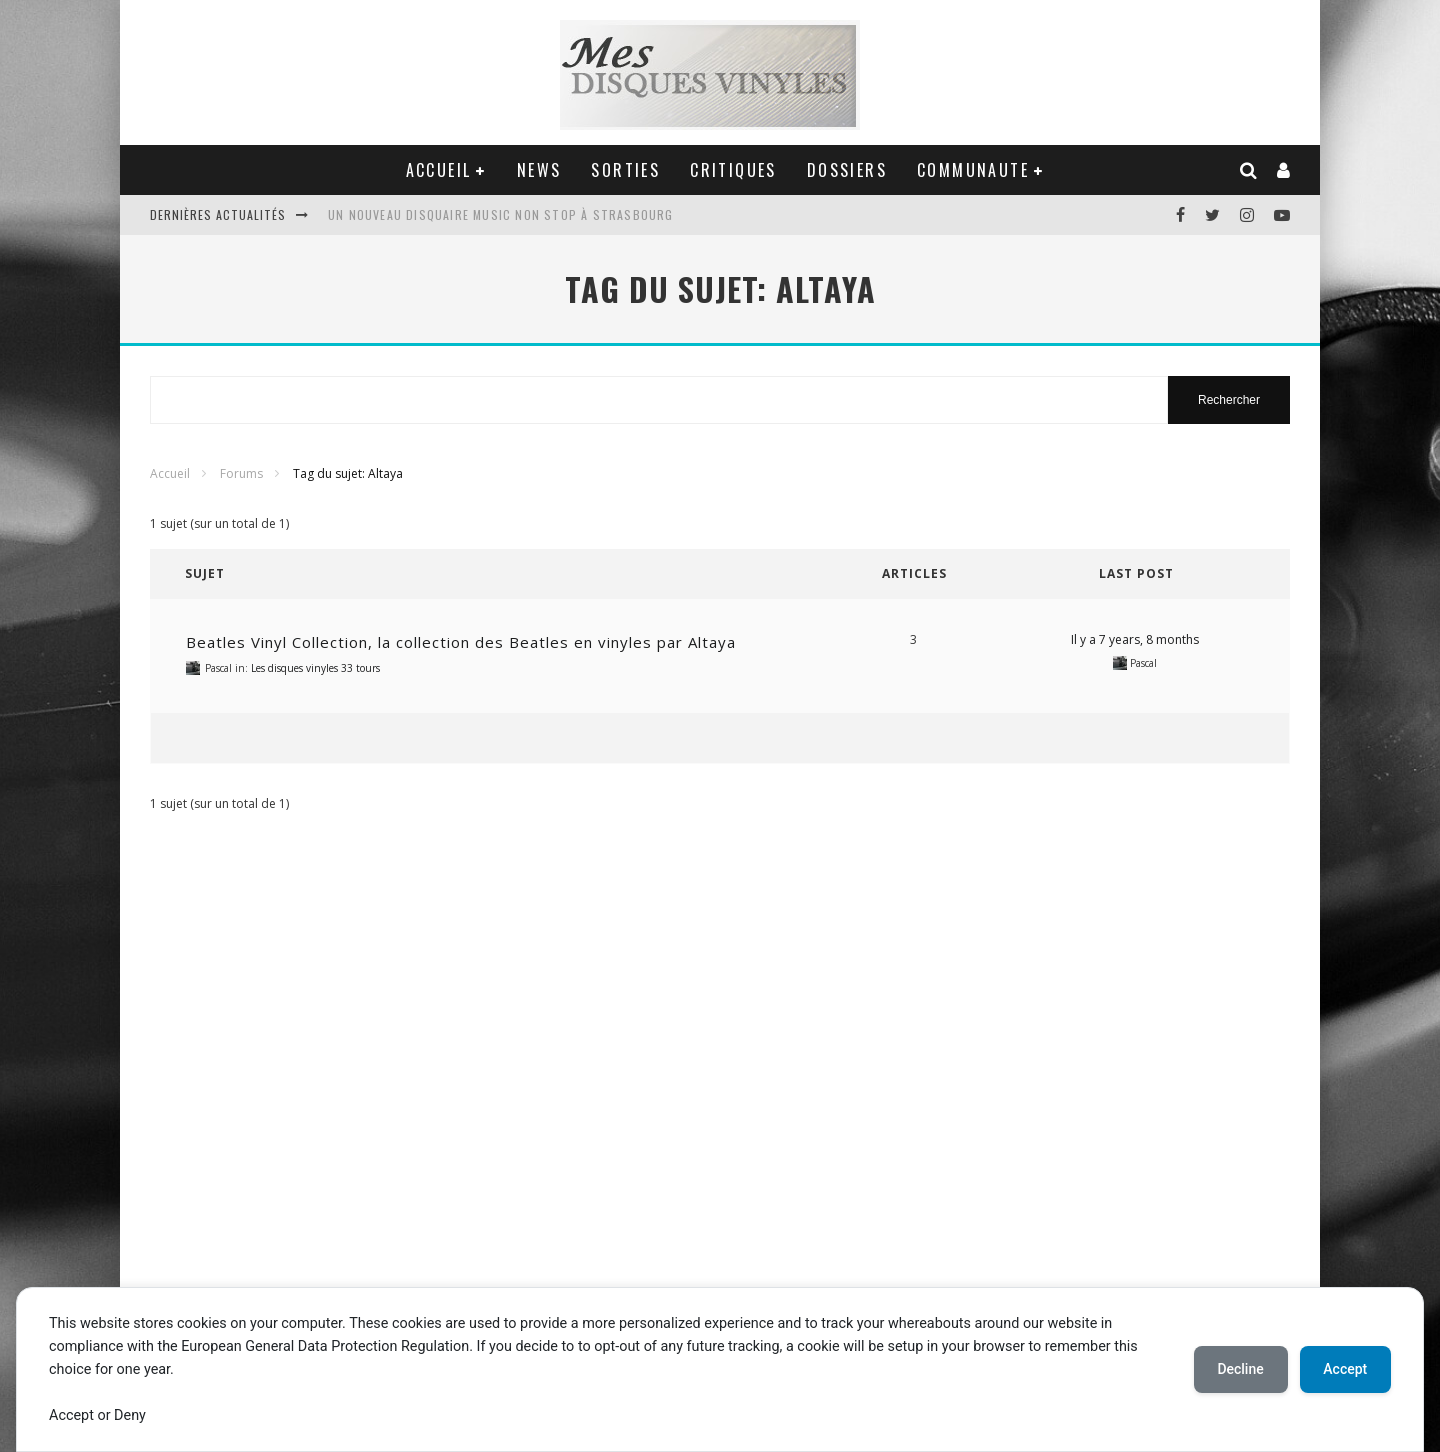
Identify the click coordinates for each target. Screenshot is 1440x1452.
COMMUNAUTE (973, 170)
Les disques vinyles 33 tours (315, 668)
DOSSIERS (847, 170)
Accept (1345, 1369)
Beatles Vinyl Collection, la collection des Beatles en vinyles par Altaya (461, 642)
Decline (1240, 1369)
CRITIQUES (733, 170)
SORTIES (625, 170)
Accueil (170, 473)
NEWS (539, 170)
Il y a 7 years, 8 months (1135, 639)
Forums (241, 473)
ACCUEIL (439, 170)
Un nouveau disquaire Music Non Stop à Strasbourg (501, 214)
